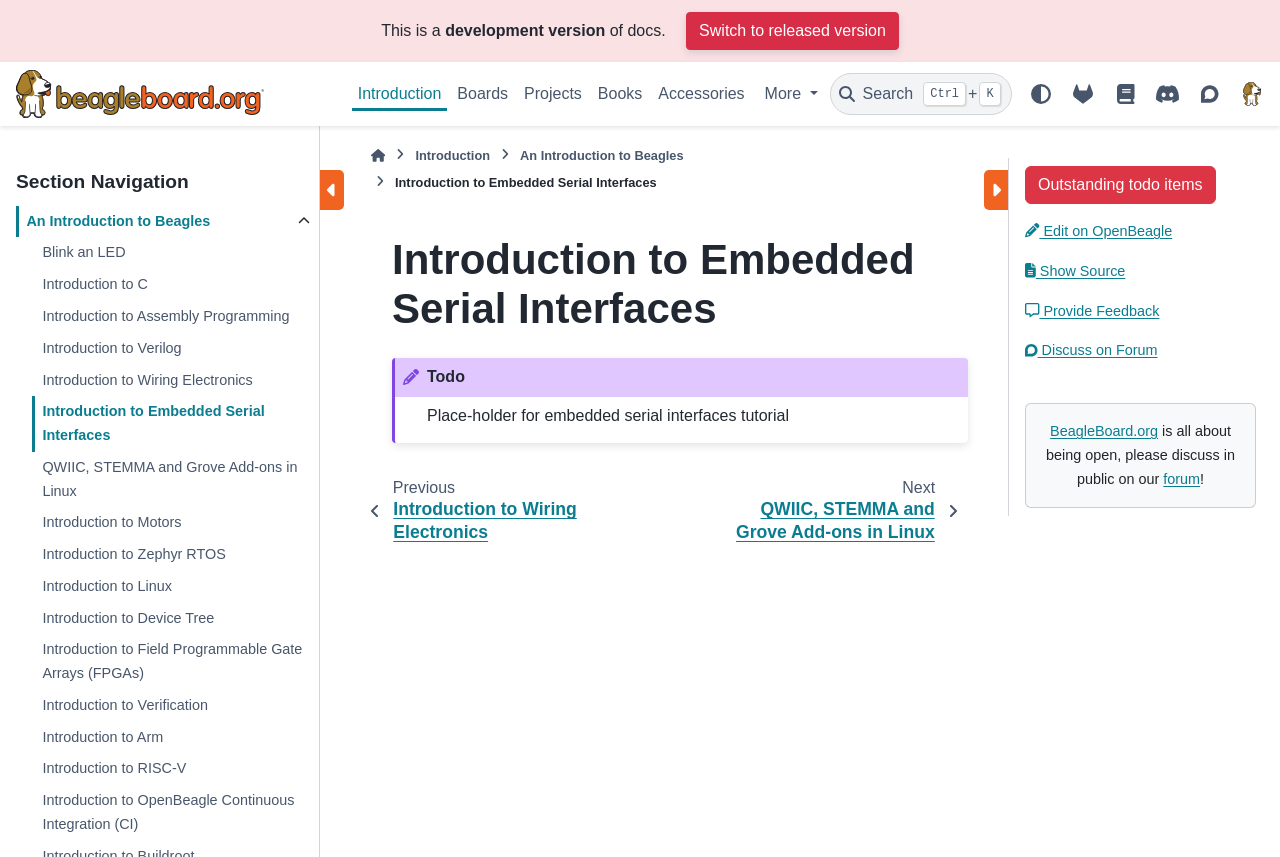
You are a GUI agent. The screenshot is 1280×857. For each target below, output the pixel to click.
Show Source (1075, 271)
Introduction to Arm (102, 737)
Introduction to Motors (111, 522)
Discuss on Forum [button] (1091, 350)
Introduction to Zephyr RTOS (133, 554)
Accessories (701, 93)
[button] (1120, 184)
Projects (553, 93)
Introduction (400, 93)
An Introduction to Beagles (118, 221)
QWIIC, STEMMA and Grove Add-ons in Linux (169, 479)
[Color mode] (1041, 94)
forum (1181, 479)
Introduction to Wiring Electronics (147, 380)
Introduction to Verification (125, 705)
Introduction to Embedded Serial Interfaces (153, 423)
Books (620, 93)
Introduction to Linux (107, 586)
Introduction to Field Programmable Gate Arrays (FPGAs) (172, 661)
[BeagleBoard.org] (1252, 94)
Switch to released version (792, 30)
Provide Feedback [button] (1092, 311)
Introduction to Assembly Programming (165, 316)
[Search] (921, 94)
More (785, 93)
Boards (482, 93)
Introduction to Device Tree (128, 618)
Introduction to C (95, 284)
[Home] (378, 155)
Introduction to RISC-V (114, 768)
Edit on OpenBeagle (1098, 231)
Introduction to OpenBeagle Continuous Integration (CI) (168, 812)
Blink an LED (83, 252)
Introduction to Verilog (111, 348)
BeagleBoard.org (1104, 431)
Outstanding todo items (1120, 184)
